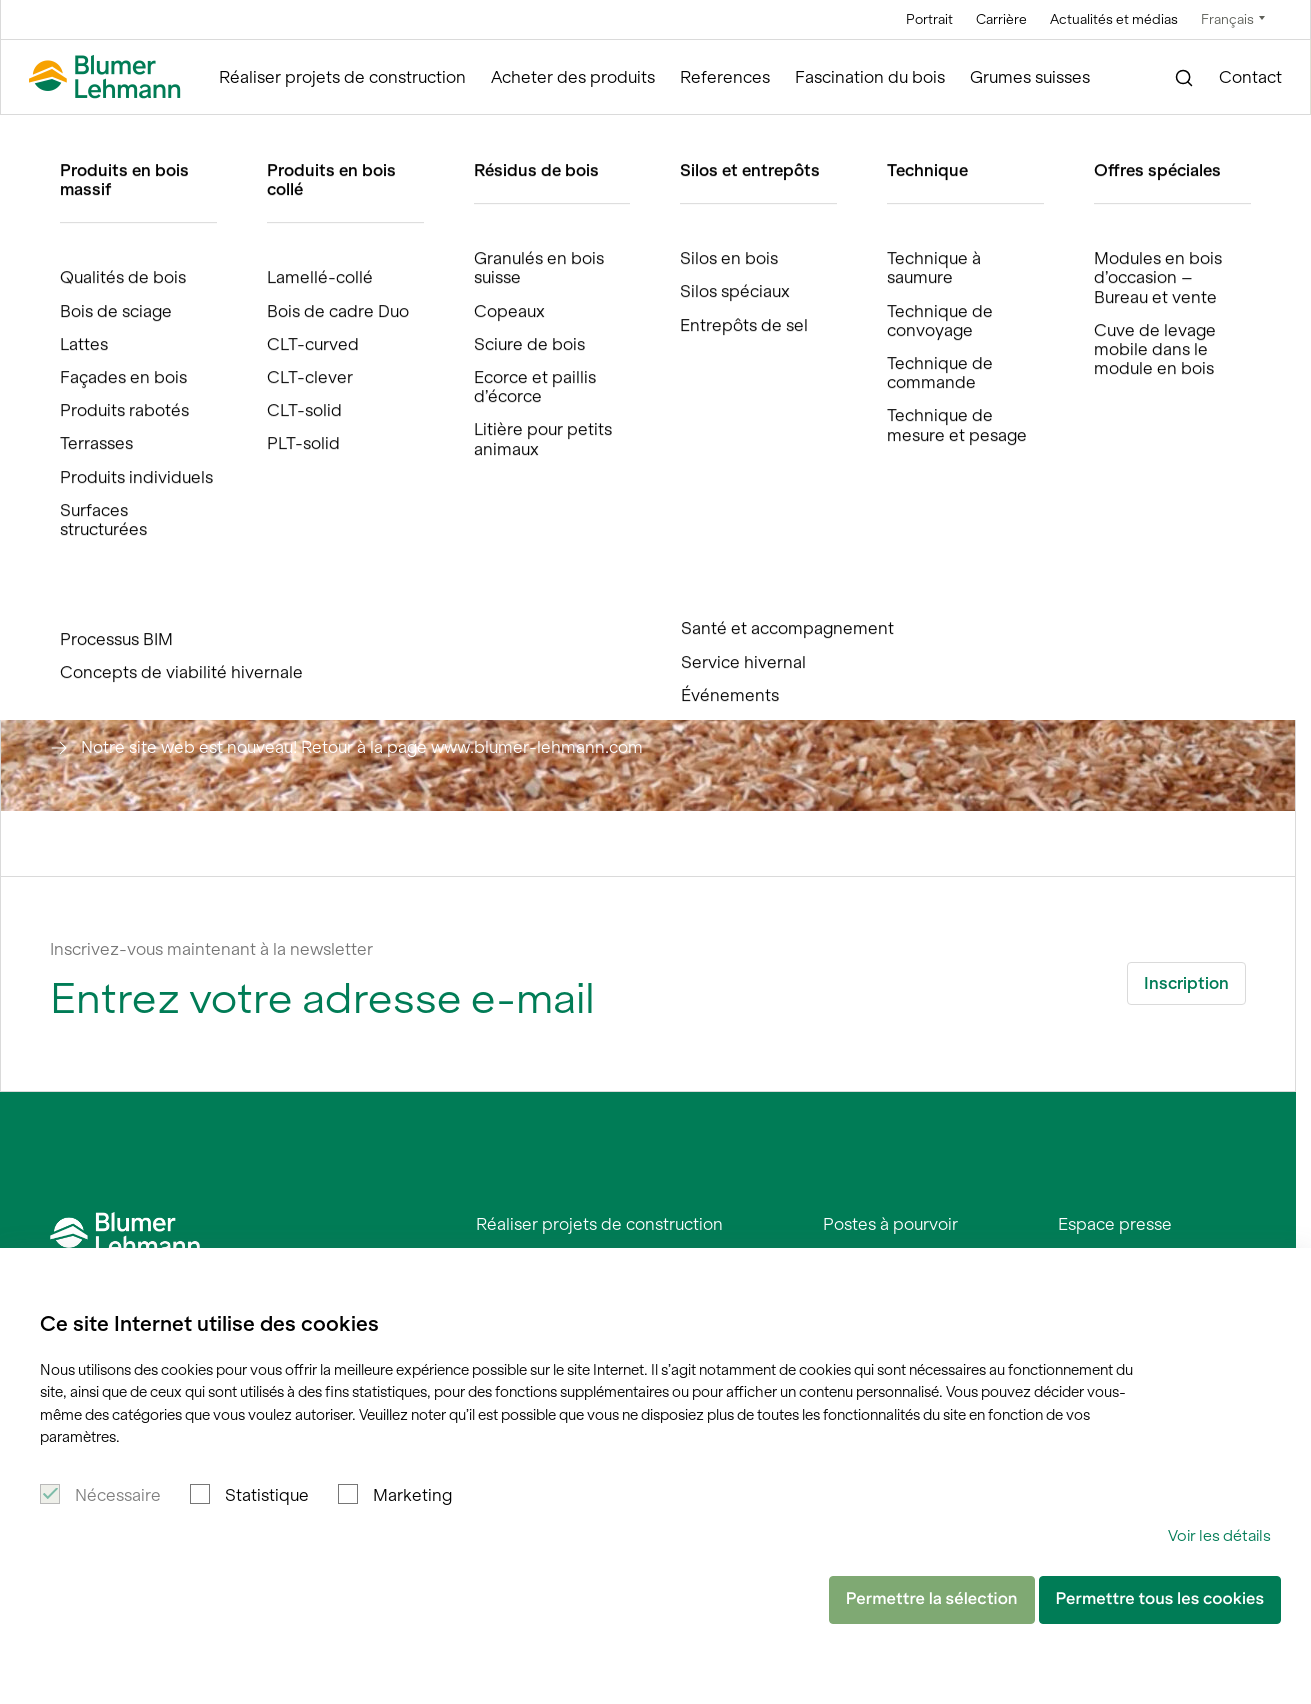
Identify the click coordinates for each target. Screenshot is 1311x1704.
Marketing (412, 1495)
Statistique (267, 1495)
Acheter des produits (573, 77)
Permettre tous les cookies (1160, 1599)
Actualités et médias (1114, 19)
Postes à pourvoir (890, 1224)
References (725, 77)
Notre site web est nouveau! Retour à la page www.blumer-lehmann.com (362, 747)
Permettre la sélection (932, 1599)
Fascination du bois (870, 77)
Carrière (1001, 19)
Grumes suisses (1030, 77)
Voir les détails (1219, 1535)
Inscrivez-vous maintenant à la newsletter (211, 949)
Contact (1250, 77)
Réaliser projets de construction (342, 77)
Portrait (929, 19)
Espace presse (1115, 1224)
